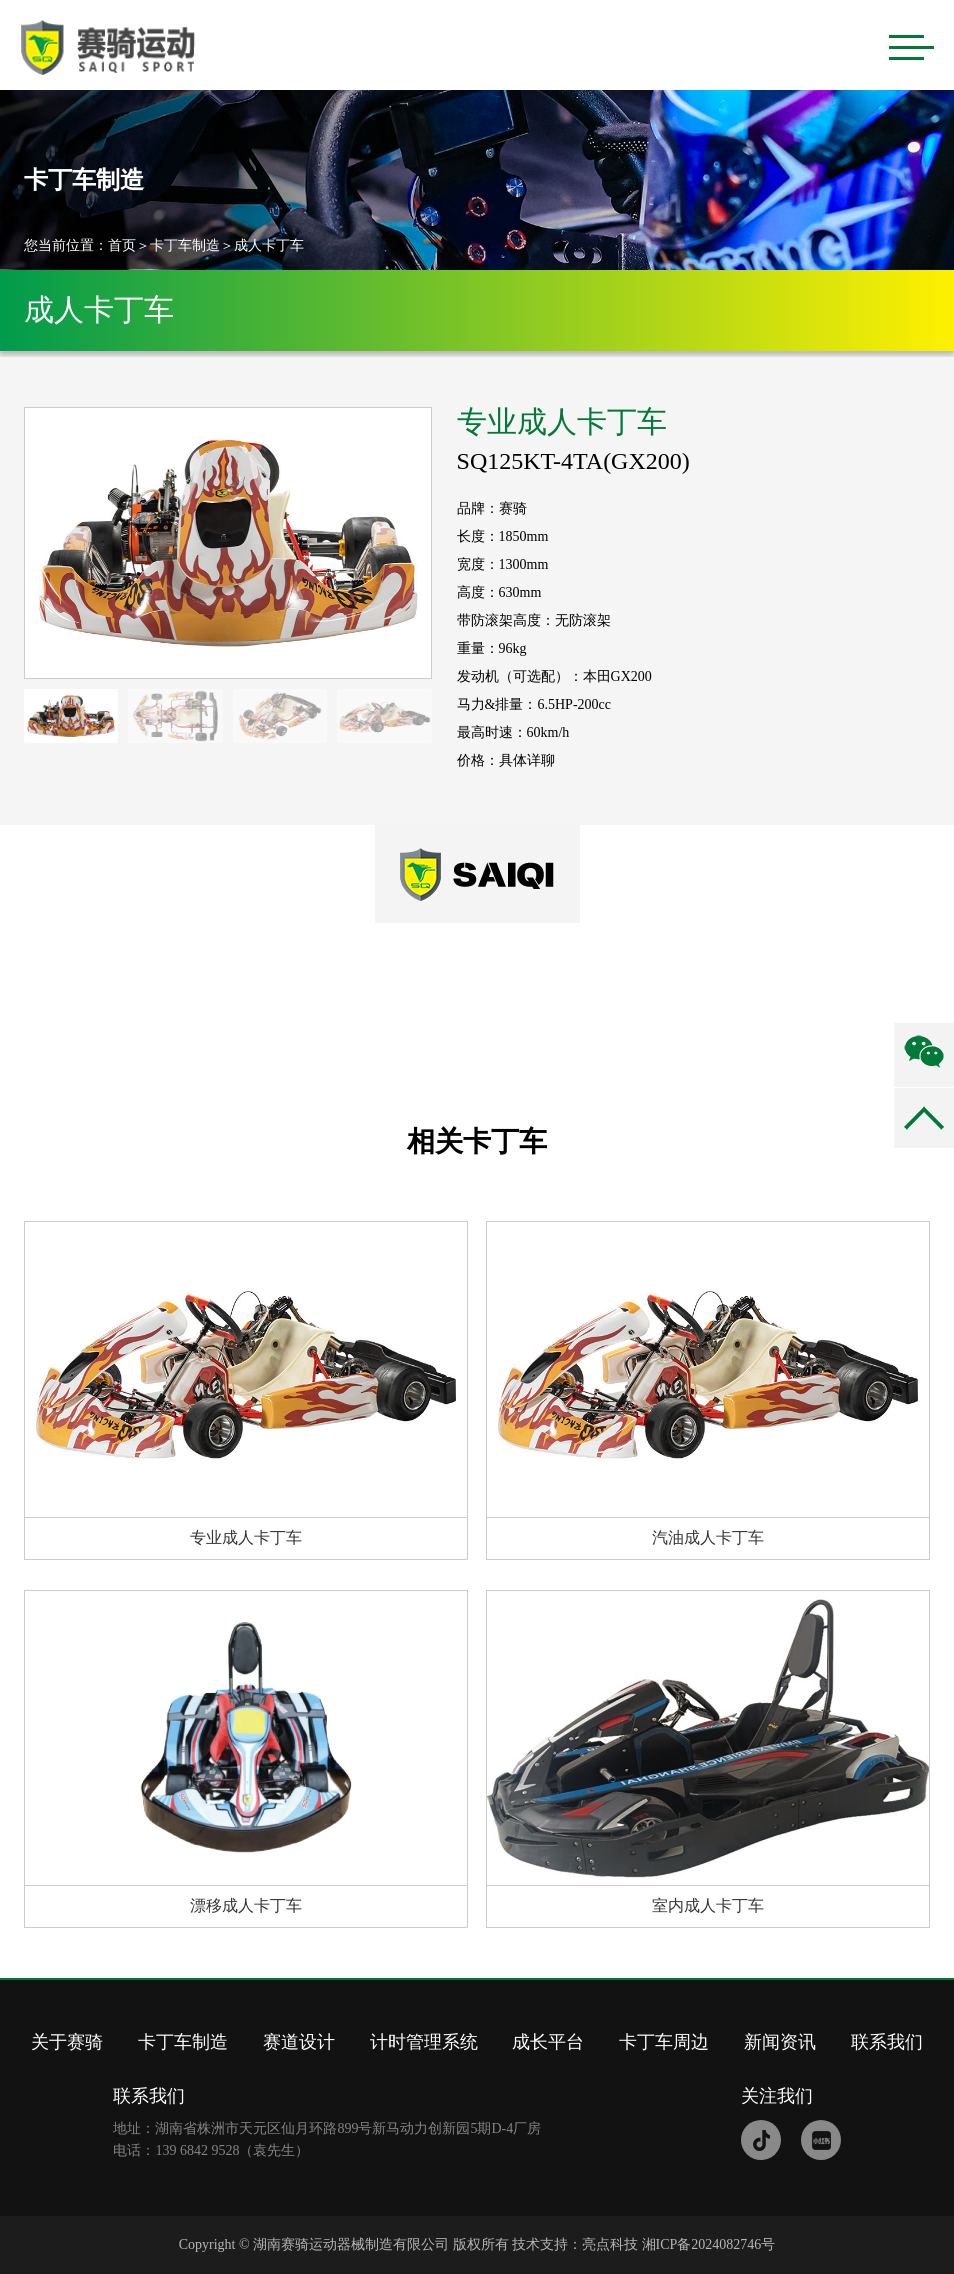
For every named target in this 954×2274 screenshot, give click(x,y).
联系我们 (887, 2042)
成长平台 (548, 2042)
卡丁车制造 (185, 245)
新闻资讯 (780, 2042)
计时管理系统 (424, 2042)
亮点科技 (610, 2244)
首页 (122, 245)
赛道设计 (299, 2042)
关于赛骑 (67, 2042)
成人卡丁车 (269, 245)
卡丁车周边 (664, 2042)
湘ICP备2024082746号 (709, 2244)
